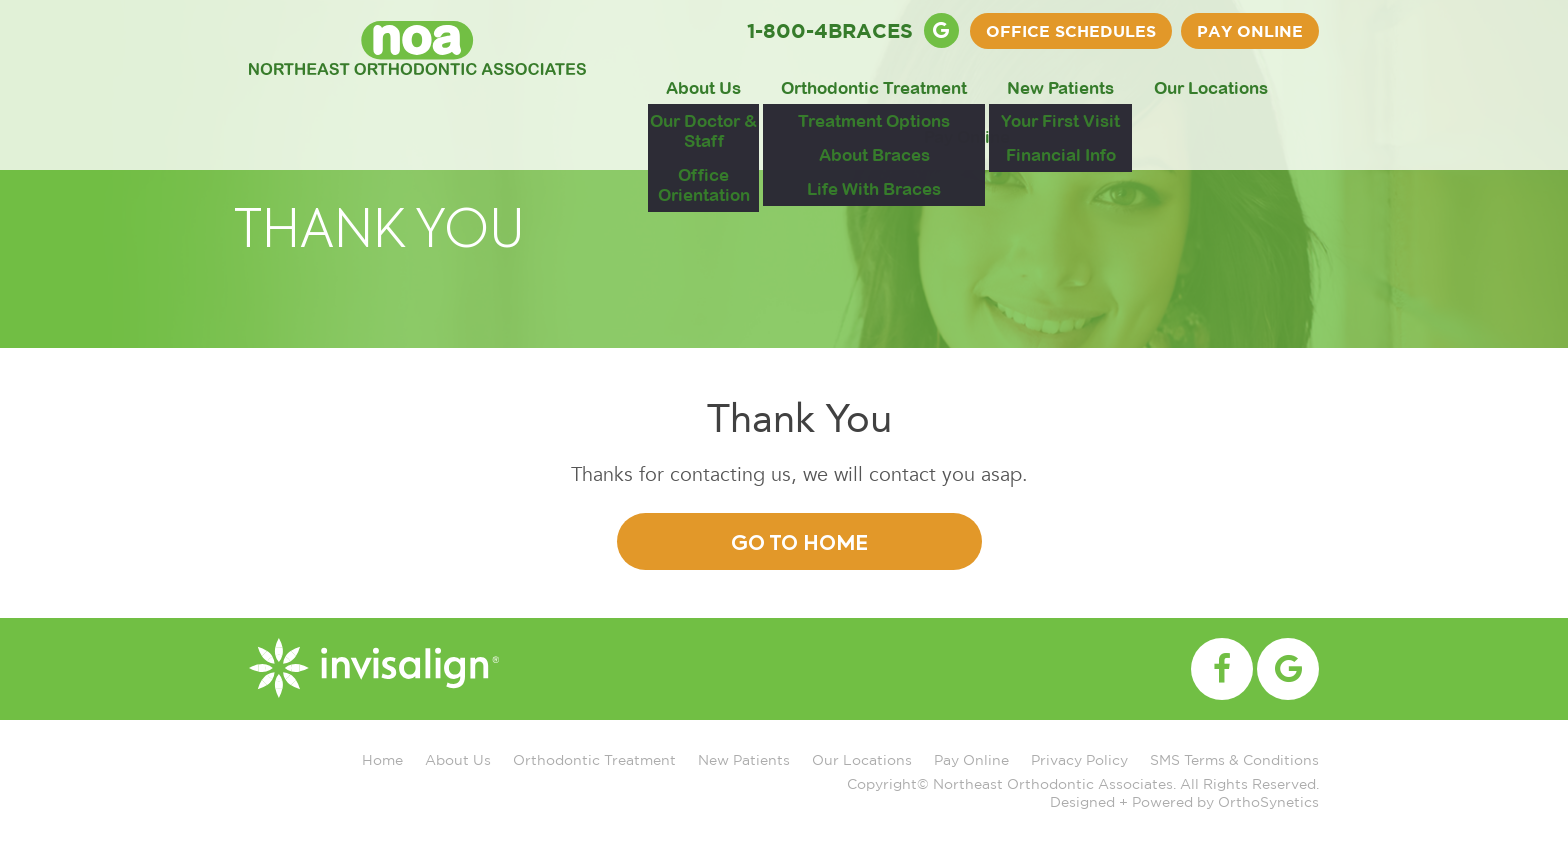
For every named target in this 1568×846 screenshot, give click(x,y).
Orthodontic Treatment (874, 88)
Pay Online (1250, 31)
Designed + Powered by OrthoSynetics (1184, 801)
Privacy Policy (1079, 759)
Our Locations (1211, 88)
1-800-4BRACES (830, 30)
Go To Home (799, 545)
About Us (703, 88)
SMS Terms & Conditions (1234, 759)
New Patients (1060, 88)
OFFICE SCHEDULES (1071, 31)
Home (382, 759)
